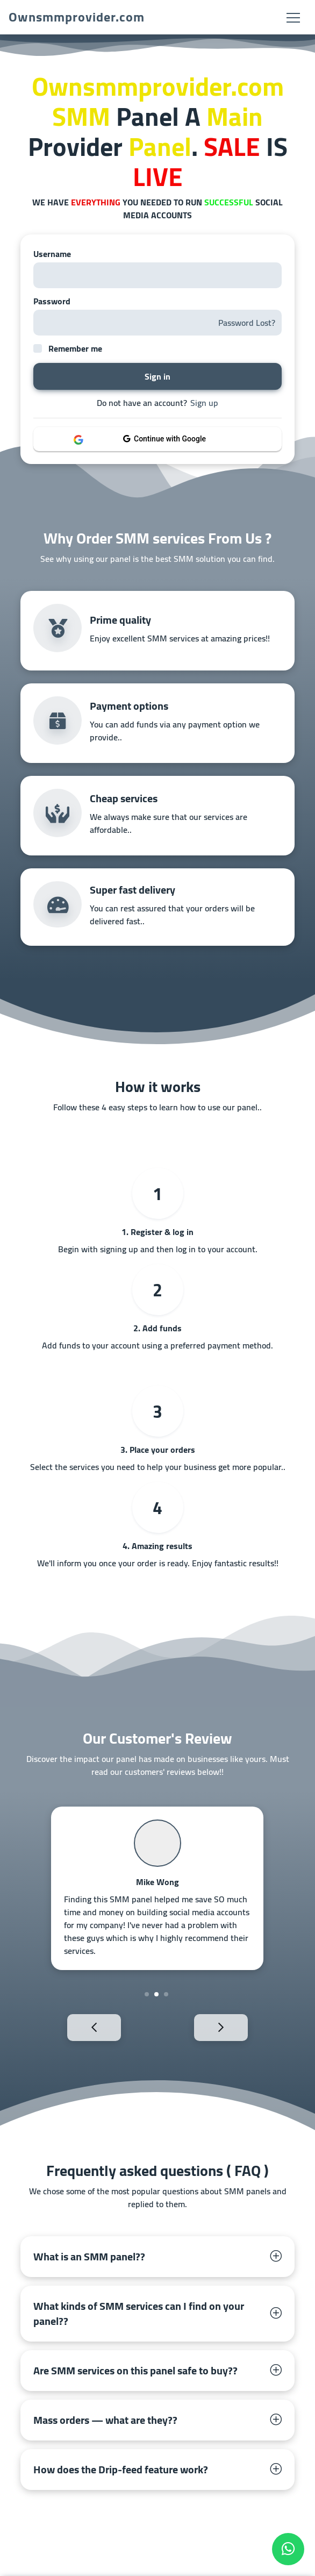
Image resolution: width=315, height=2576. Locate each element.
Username (52, 253)
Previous (75, 2027)
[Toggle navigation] (293, 17)
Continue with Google (164, 438)
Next (239, 2027)
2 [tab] (156, 1994)
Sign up (204, 402)
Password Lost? (246, 322)
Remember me (75, 348)
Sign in (157, 376)
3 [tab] (166, 1994)
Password (51, 301)
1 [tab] (147, 1994)
